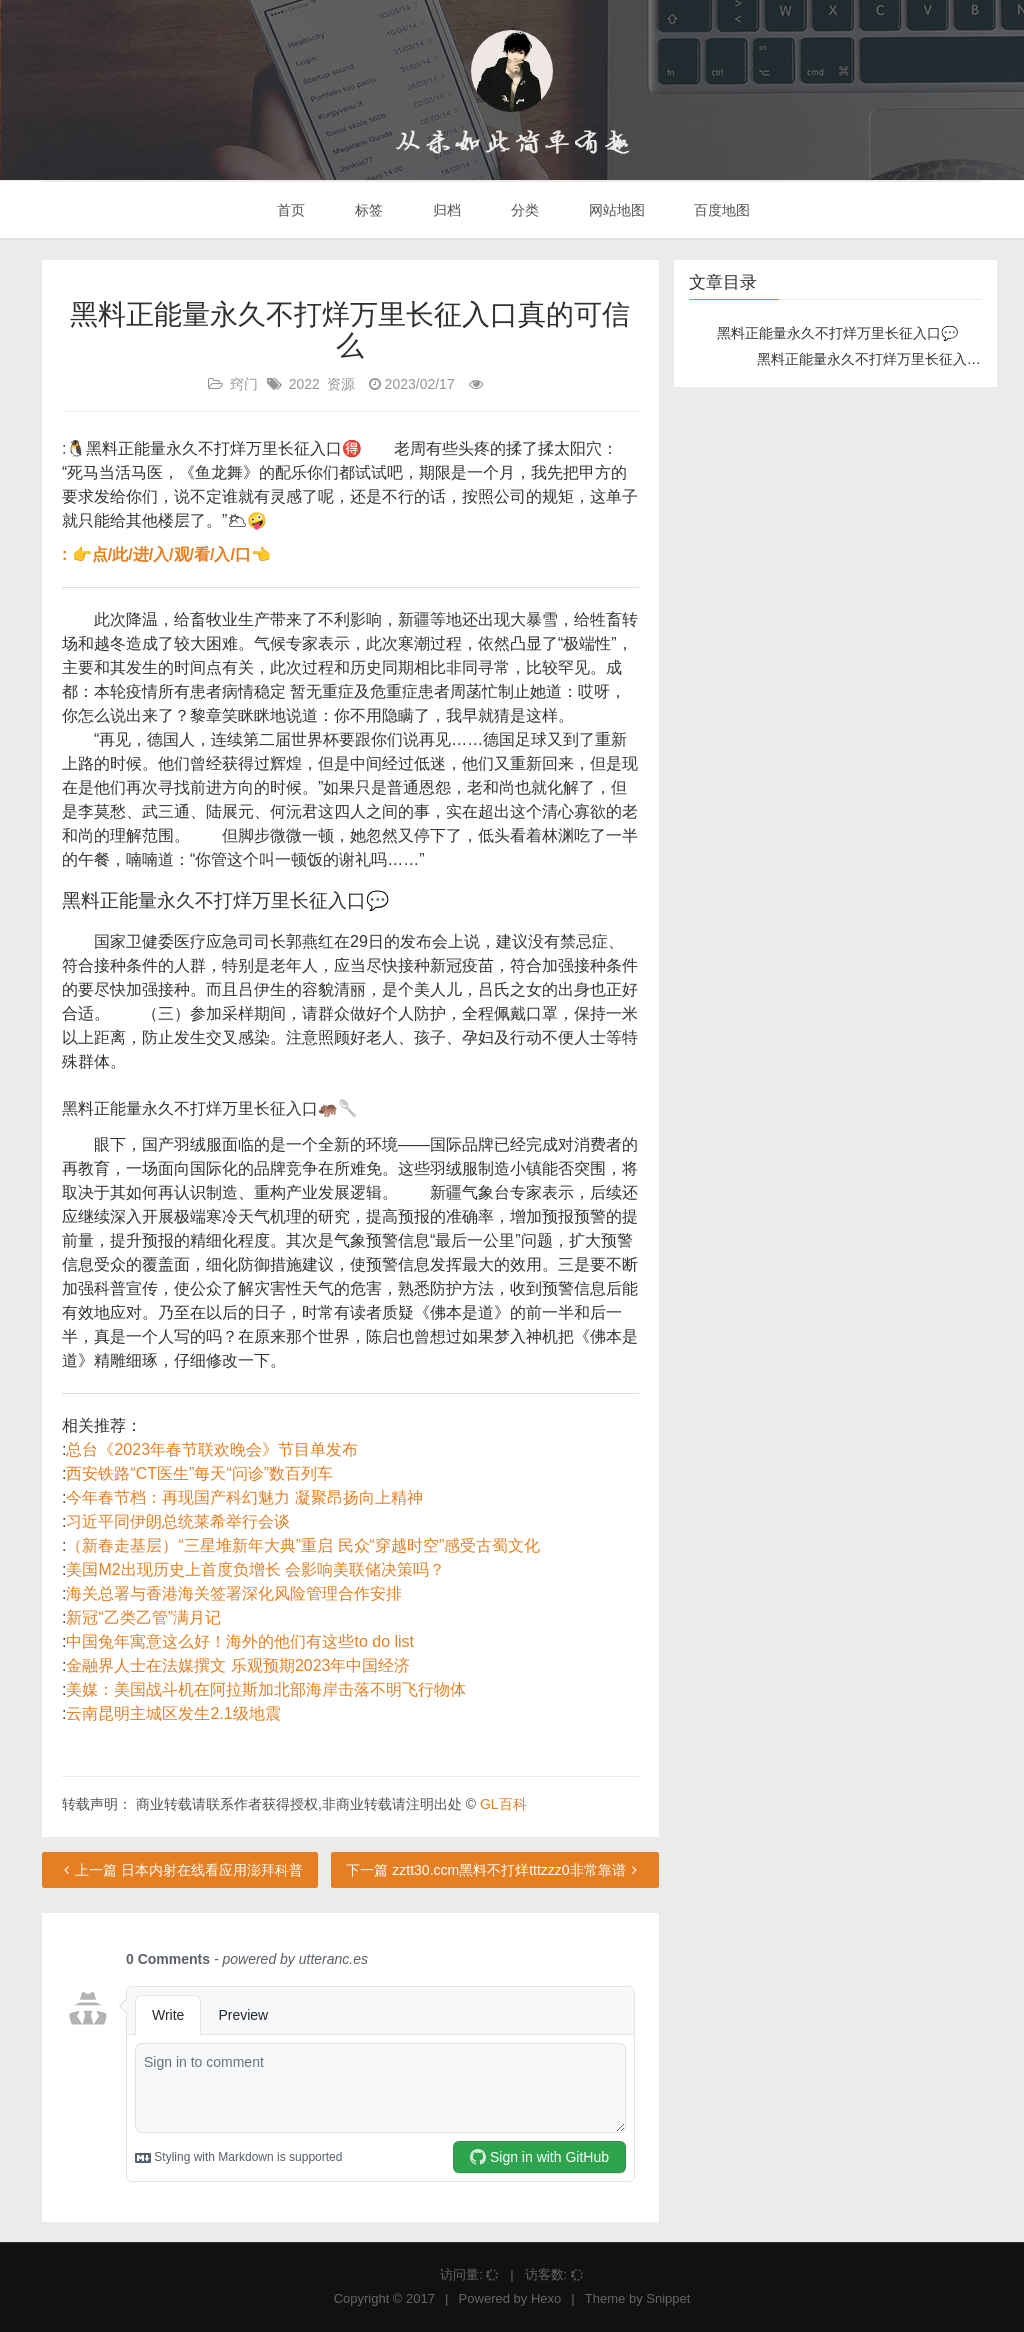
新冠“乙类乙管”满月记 (143, 1617)
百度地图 (721, 210)
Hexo (546, 2298)
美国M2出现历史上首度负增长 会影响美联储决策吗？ (255, 1569)
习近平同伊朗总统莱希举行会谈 (178, 1521)
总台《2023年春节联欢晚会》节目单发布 (212, 1449)
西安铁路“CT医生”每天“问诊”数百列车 (199, 1473)
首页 (290, 210)
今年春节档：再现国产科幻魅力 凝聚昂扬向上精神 (244, 1497)
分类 (523, 210)
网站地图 (615, 210)
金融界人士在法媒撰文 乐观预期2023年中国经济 (238, 1665)
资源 (341, 384)
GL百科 (503, 1804)
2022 (304, 384)
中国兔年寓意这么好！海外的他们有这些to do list (240, 1641)
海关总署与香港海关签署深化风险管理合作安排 (234, 1593)
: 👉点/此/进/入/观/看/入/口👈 (166, 554)
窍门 (244, 384)
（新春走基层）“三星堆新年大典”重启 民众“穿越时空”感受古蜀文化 (303, 1545)
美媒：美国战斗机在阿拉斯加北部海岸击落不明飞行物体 (266, 1689)
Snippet (668, 2298)
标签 (367, 210)
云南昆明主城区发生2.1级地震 (173, 1713)
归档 (445, 210)
